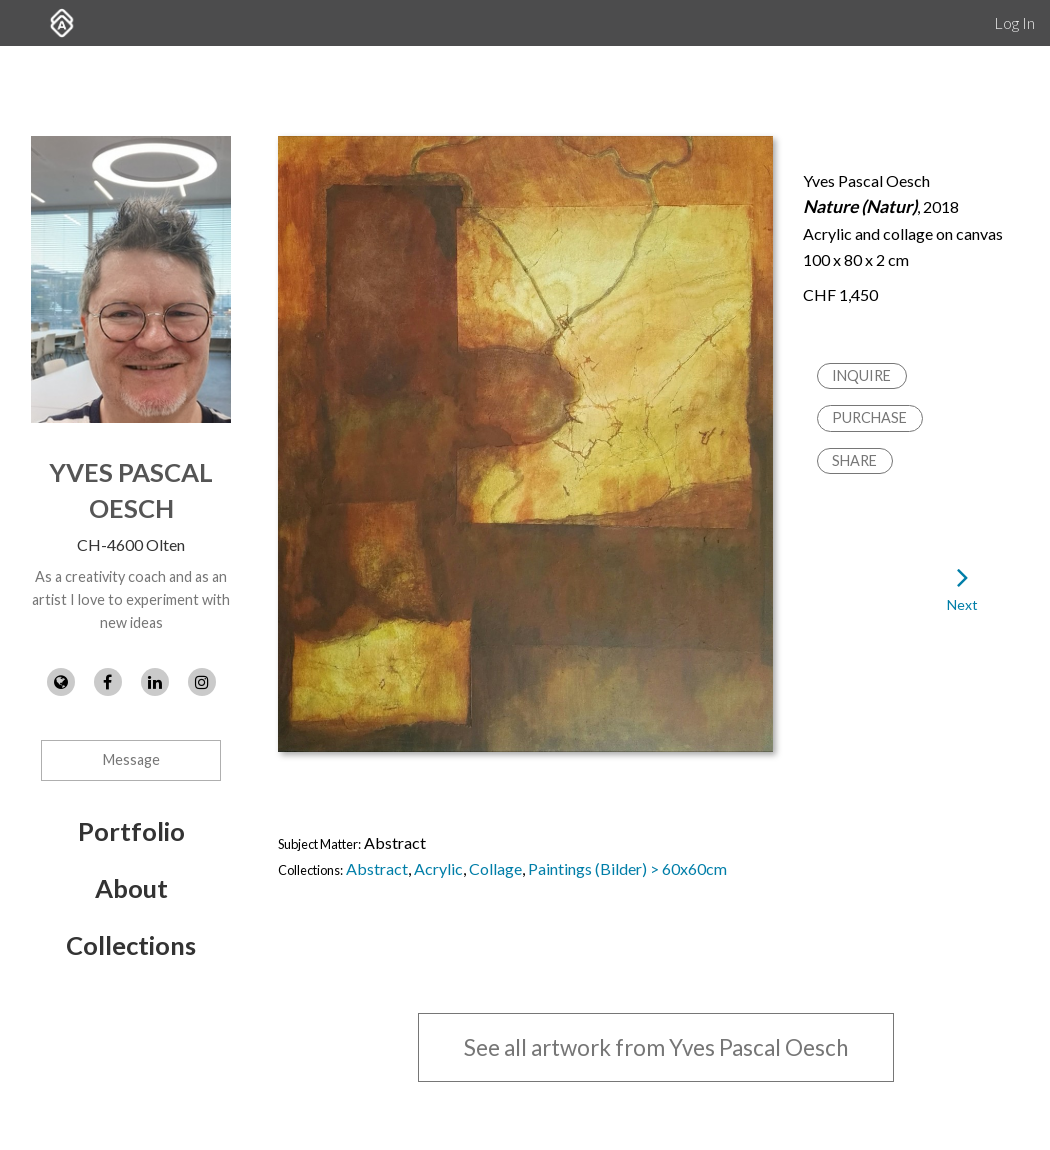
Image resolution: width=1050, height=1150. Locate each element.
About (131, 888)
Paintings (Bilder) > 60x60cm (627, 868)
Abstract (377, 868)
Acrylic (438, 868)
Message (131, 759)
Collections (131, 945)
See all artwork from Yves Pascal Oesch (656, 1047)
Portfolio (131, 831)
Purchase (869, 417)
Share (854, 460)
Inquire (861, 375)
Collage (495, 868)
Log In (1014, 22)
